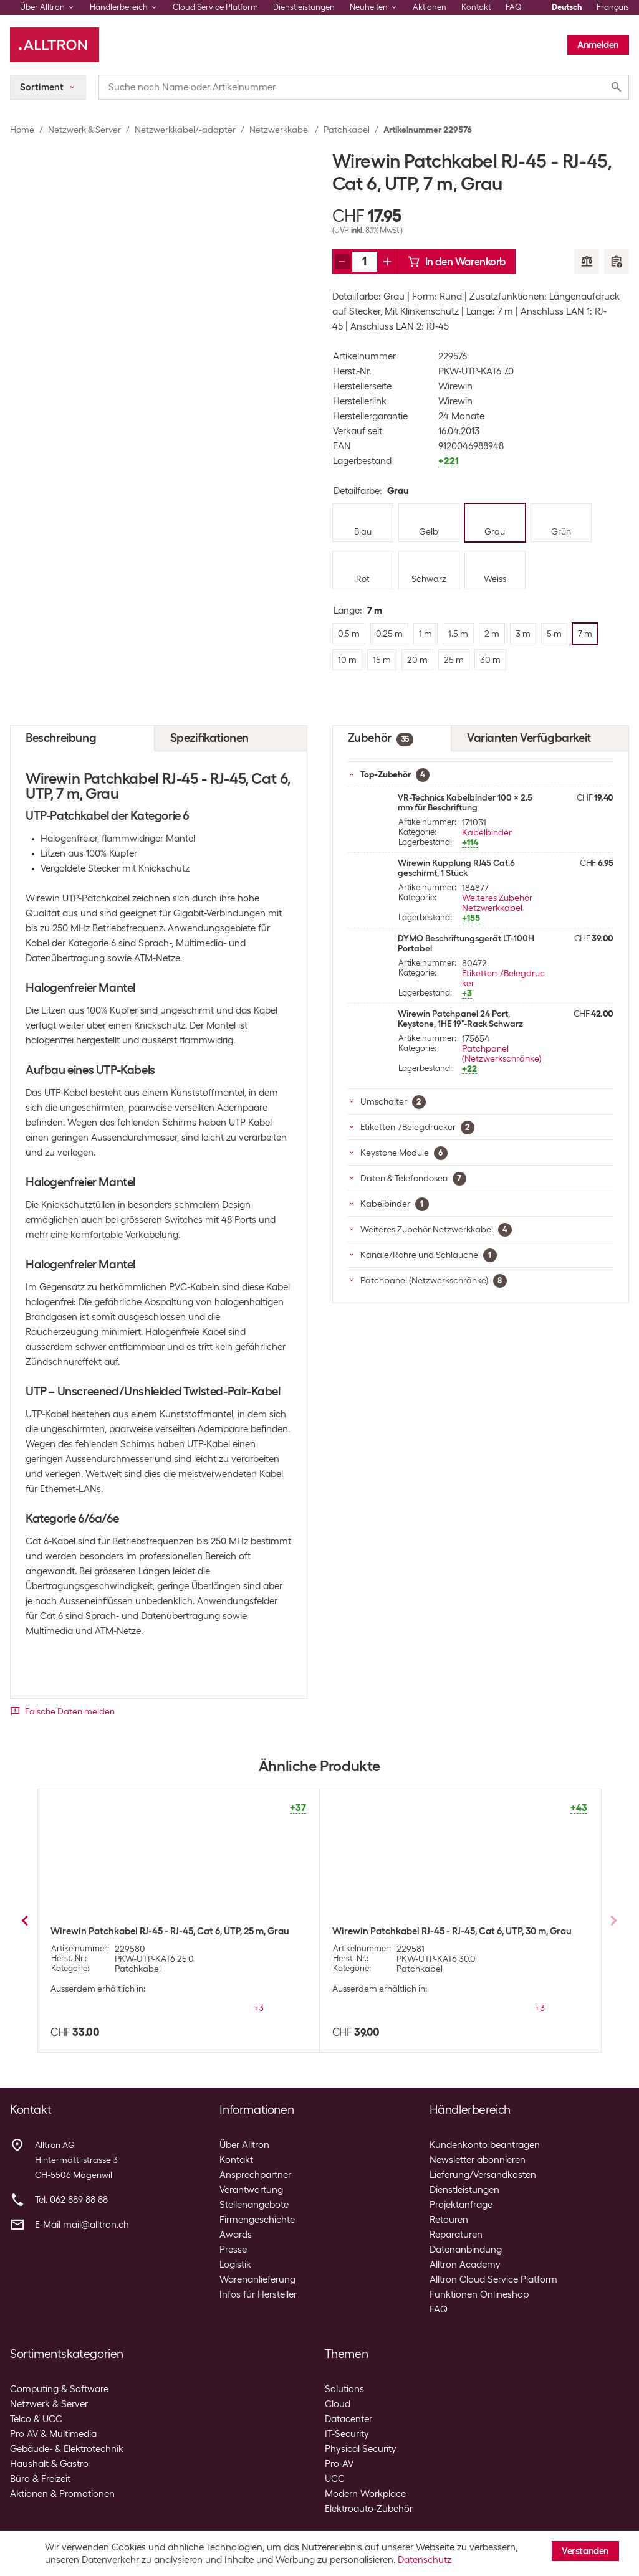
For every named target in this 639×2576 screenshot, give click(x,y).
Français (613, 7)
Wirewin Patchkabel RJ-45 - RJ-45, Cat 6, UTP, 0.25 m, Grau (173, 1931)
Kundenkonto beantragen (485, 2145)
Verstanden (585, 2551)
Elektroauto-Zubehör (369, 2508)
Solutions (344, 2389)
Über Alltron (244, 2145)
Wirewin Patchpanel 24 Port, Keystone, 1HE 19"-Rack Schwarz (460, 1019)
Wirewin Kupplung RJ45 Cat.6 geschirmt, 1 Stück (456, 868)
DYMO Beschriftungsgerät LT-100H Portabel (466, 943)
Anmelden (598, 44)
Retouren (449, 2219)
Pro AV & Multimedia (53, 2434)
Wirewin (455, 386)
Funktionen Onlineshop (479, 2294)
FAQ (514, 7)
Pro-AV (339, 2463)
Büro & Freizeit (40, 2478)
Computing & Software (59, 2389)
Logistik (235, 2264)
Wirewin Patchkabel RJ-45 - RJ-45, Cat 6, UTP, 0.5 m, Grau (453, 1931)
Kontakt (476, 7)
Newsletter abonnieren (478, 2159)
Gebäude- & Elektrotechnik (66, 2449)
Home (22, 130)
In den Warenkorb (457, 261)
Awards (235, 2234)
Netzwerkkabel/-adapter (185, 130)
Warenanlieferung (257, 2279)
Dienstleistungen (304, 7)
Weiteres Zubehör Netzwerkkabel (497, 903)
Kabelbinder (487, 832)
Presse (233, 2249)
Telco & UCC (36, 2419)
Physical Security (360, 2449)
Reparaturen (456, 2234)
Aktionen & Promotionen (62, 2493)
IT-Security (347, 2434)
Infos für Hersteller (258, 2294)
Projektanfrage (461, 2204)
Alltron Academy (465, 2264)
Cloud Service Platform (215, 7)
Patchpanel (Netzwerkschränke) (501, 1053)
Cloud (337, 2404)
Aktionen (429, 7)
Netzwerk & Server (84, 130)
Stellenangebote (254, 2204)
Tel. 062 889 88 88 (71, 2199)
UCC (335, 2478)
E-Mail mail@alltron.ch (82, 2224)
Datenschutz (424, 2559)
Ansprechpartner (255, 2174)
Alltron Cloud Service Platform (493, 2279)
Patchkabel (347, 130)
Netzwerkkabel (279, 130)
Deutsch (567, 7)
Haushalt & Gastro (49, 2463)
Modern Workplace (365, 2493)
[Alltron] (54, 44)
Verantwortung (251, 2189)
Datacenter (348, 2419)
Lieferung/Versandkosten (483, 2174)
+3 (259, 2008)
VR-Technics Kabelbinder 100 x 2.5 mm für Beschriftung (465, 802)
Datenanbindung (466, 2249)
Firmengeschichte (257, 2219)
